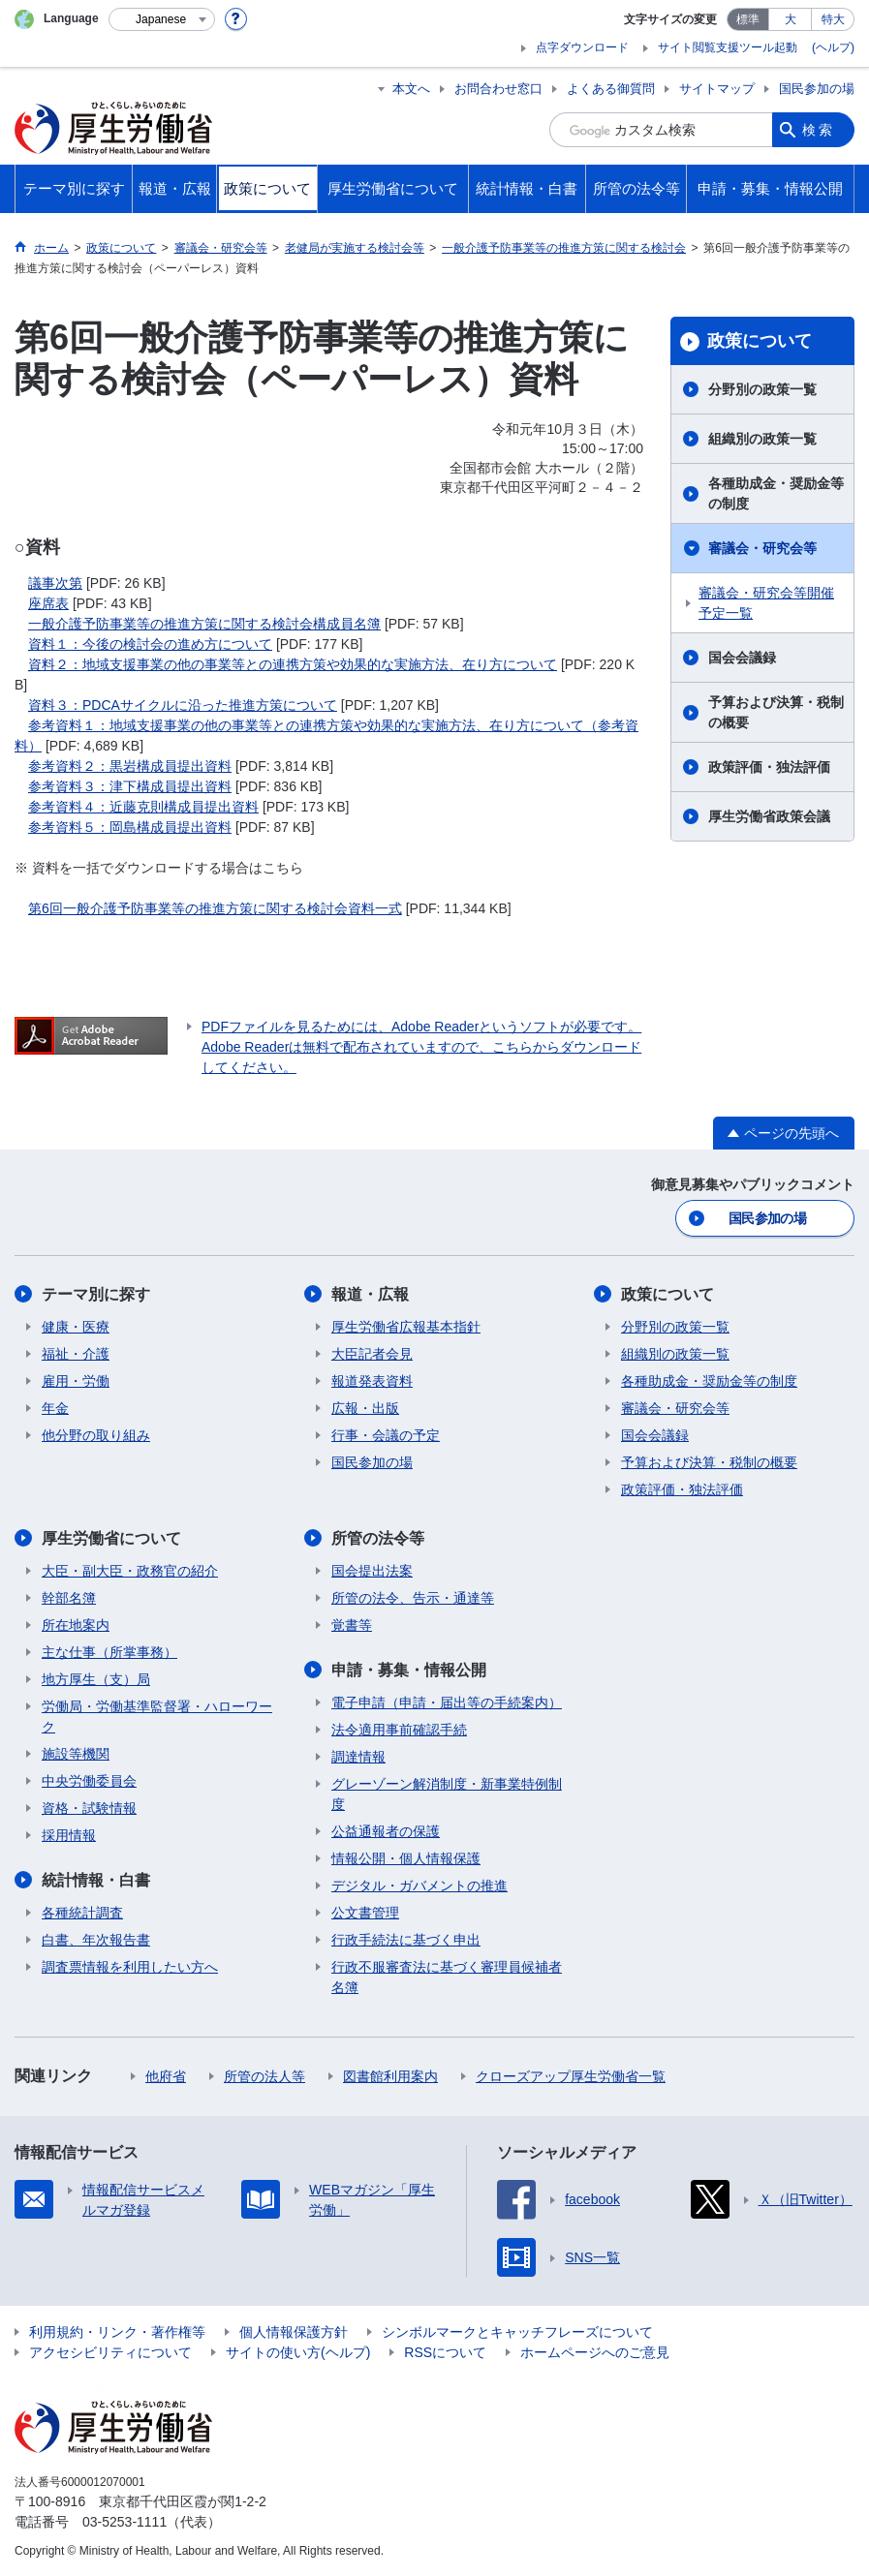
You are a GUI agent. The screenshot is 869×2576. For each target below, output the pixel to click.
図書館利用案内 (390, 2076)
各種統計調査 (82, 1912)
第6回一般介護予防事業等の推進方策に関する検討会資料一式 (215, 908)
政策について (759, 341)
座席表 (48, 603)
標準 (748, 19)
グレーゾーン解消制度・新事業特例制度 (446, 1794)
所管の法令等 (377, 1538)
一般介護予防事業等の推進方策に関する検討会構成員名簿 (204, 623)
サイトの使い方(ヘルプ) (298, 2352)
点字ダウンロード (582, 47)
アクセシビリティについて (110, 2352)
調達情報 (358, 1756)
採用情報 (69, 1835)
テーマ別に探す (96, 1294)
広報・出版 (365, 1408)
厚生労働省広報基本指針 (406, 1326)
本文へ (411, 88)
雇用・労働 (75, 1381)
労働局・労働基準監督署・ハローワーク (157, 1716)
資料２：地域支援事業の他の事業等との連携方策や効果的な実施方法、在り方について (292, 664)
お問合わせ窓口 (498, 88)
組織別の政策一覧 (762, 438)
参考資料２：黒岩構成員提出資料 (130, 766)
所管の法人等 (264, 2076)
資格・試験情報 (89, 1808)
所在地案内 (75, 1625)
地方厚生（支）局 (96, 1679)
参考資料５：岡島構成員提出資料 (130, 827)
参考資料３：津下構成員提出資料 (130, 786)
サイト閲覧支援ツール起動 (727, 47)
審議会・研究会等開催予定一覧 (766, 603)
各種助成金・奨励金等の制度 (776, 493)
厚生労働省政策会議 (769, 816)
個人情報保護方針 (293, 2332)
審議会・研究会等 (762, 548)
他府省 (165, 2076)
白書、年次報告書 (96, 1939)
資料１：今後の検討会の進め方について (150, 644)
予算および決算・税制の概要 (776, 712)
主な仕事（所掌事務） (109, 1652)
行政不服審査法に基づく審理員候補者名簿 (446, 1977)
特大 (833, 19)
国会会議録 (742, 657)
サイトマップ (717, 88)
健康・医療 (75, 1326)
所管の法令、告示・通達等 (412, 1598)
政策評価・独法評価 (769, 767)
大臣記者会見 (372, 1354)
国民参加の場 (816, 88)
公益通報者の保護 (385, 1831)
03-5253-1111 (124, 2522)
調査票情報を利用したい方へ (130, 1967)
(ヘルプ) (833, 47)
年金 (55, 1408)
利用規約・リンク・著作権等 (117, 2332)
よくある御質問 (611, 88)
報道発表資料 (372, 1381)
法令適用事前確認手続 (399, 1729)
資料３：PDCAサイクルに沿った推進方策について (182, 705)
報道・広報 (370, 1294)
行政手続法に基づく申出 (406, 1939)
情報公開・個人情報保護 (406, 1858)
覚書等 (351, 1625)
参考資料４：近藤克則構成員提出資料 (143, 806)
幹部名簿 (69, 1598)
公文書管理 (365, 1912)
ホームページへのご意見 (594, 2352)
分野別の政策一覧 (762, 389)
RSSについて (445, 2352)
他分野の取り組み (96, 1435)
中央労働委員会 (89, 1781)
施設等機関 (75, 1754)
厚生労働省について (111, 1538)
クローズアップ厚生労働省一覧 (571, 2076)
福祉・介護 (75, 1354)
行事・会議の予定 (385, 1435)
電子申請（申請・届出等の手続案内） (446, 1702)
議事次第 (55, 583)
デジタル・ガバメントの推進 (419, 1885)
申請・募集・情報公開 (408, 1670)
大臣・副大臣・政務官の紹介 (130, 1571)
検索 (818, 130)
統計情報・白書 (96, 1880)
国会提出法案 (372, 1571)
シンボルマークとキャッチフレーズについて (517, 2332)
